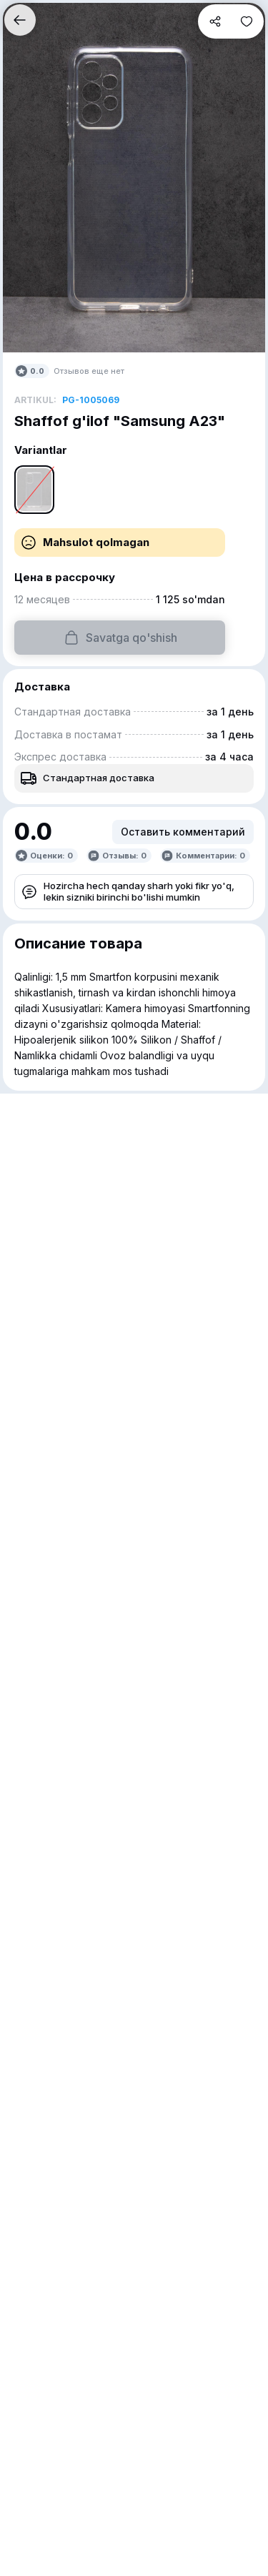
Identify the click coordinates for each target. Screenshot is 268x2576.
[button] (20, 20)
